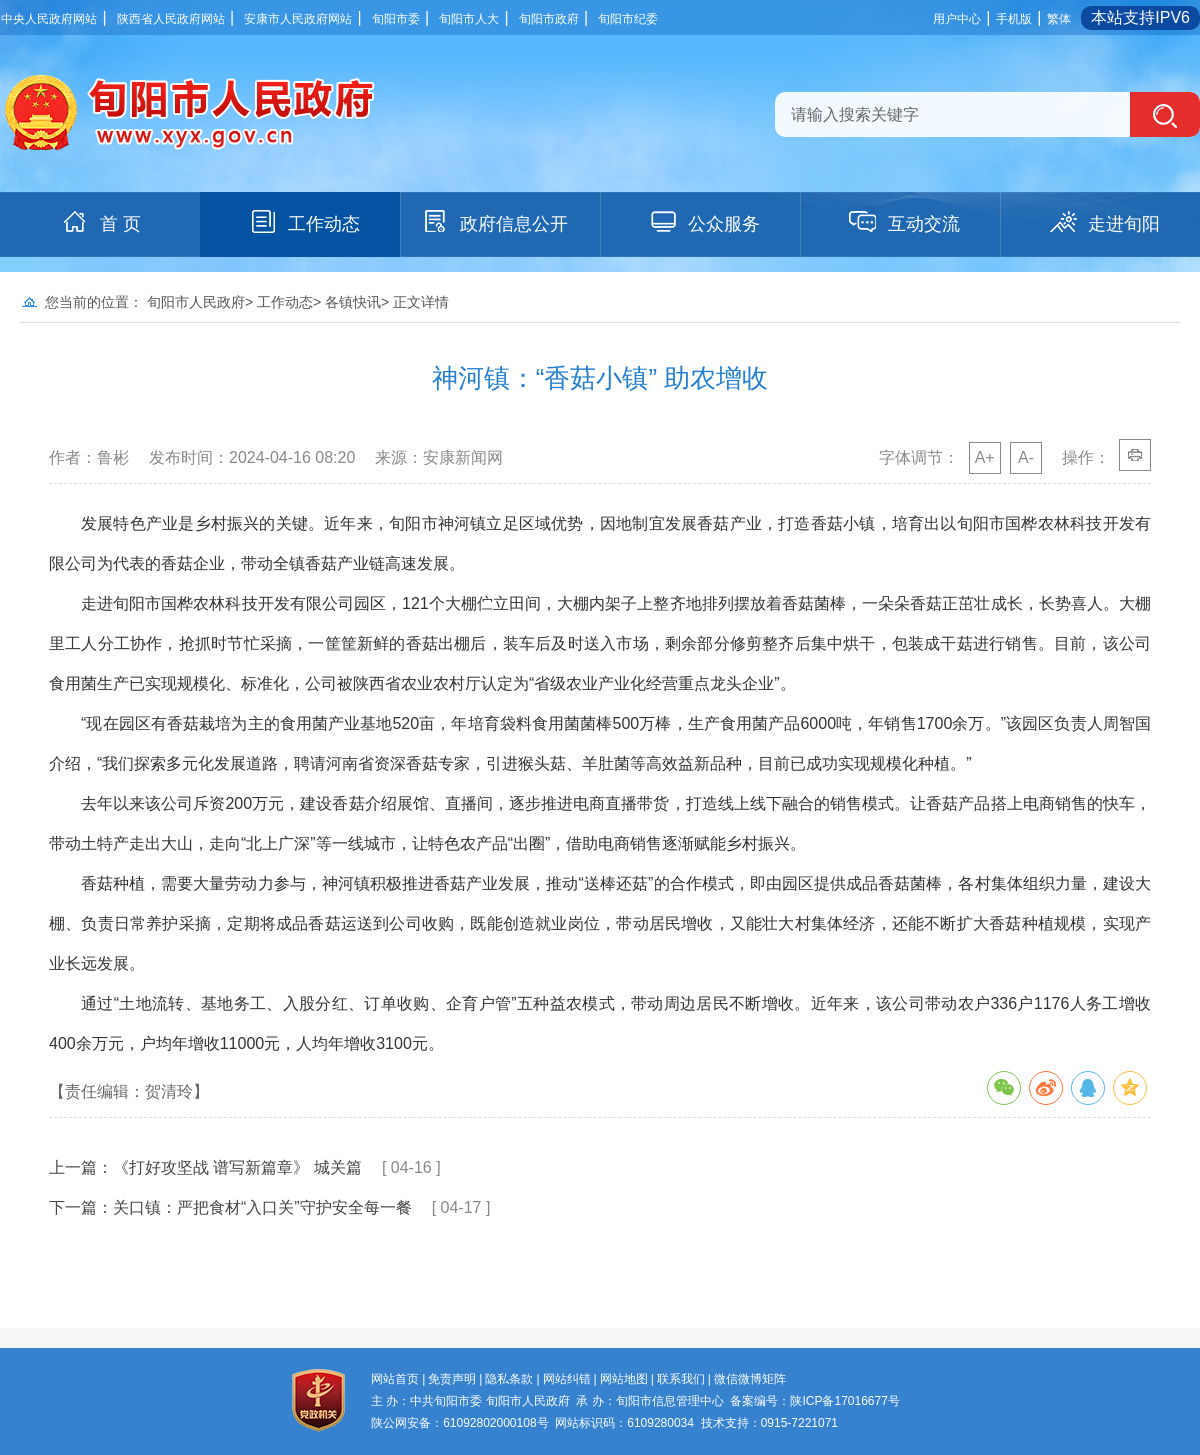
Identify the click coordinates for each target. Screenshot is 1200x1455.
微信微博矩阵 (750, 1379)
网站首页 (395, 1379)
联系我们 (681, 1379)
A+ (985, 457)
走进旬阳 (1104, 222)
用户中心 (957, 19)
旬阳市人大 (469, 19)
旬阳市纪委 (628, 19)
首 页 (100, 222)
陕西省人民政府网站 (171, 19)
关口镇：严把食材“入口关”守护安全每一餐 (262, 1207)
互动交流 (904, 222)
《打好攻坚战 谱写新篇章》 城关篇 (237, 1167)
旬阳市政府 (549, 19)
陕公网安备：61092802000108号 (459, 1423)
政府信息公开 (494, 222)
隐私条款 (509, 1379)
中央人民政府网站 (49, 19)
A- (1026, 457)
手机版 (1014, 19)
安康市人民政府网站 (298, 19)
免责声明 (452, 1379)
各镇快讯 (353, 302)
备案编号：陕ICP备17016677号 (814, 1401)
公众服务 (704, 222)
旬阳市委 (396, 19)
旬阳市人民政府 (196, 302)
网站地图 (624, 1379)
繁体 (1059, 19)
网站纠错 (567, 1379)
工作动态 (304, 222)
